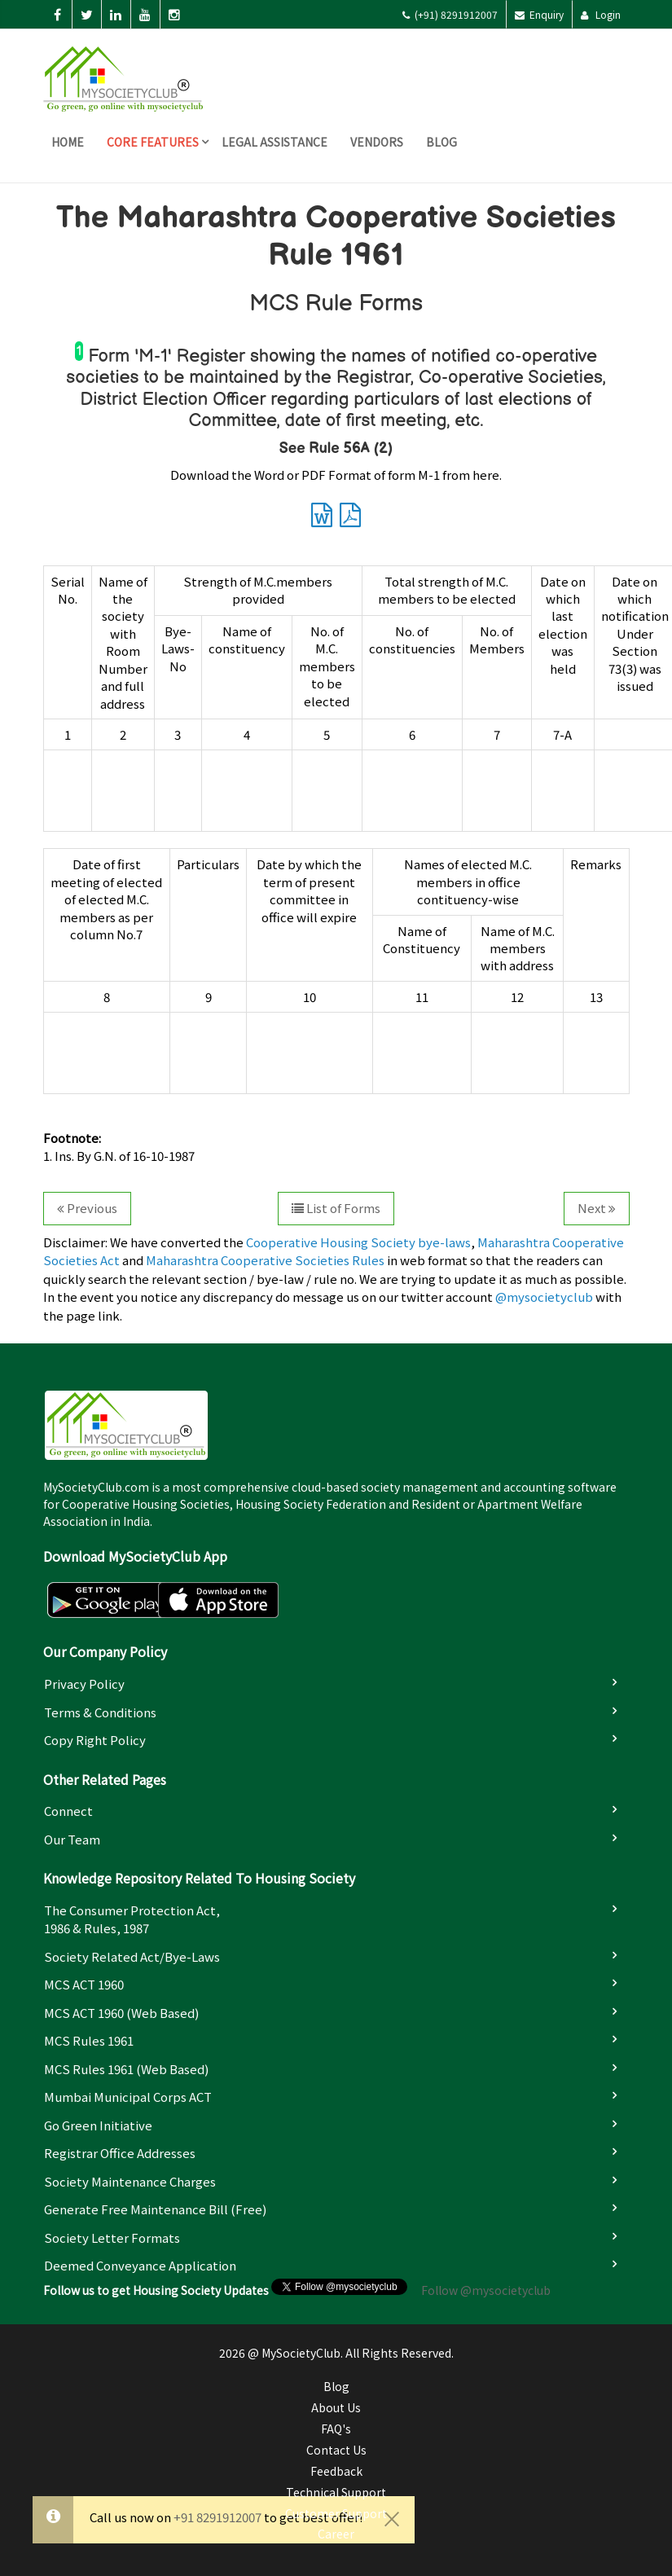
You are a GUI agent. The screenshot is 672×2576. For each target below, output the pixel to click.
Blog (441, 142)
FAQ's (336, 2428)
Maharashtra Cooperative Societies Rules (265, 1259)
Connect (68, 1810)
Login (601, 14)
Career (336, 2533)
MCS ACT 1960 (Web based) (121, 2012)
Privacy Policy (84, 1683)
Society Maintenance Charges (130, 2181)
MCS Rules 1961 (89, 2040)
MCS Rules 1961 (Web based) (126, 2068)
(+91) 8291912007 (450, 14)
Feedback (336, 2470)
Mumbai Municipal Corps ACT (128, 2096)
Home (67, 142)
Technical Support (336, 2492)
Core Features (153, 142)
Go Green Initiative (98, 2125)
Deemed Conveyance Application (140, 2265)
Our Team (72, 1839)
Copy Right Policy (95, 1739)
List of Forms (336, 1207)
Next (597, 1207)
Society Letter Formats (112, 2237)
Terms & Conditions (100, 1712)
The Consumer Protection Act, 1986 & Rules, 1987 (132, 1919)
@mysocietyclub (544, 1296)
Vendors (376, 142)
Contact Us (336, 2449)
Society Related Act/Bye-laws (132, 1956)
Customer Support (336, 2513)
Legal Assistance (274, 142)
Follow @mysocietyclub (486, 2290)
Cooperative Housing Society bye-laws (358, 1242)
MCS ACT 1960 (84, 1984)
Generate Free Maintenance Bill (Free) (155, 2209)
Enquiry (539, 14)
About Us (336, 2407)
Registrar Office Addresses (119, 2152)
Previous (87, 1207)
